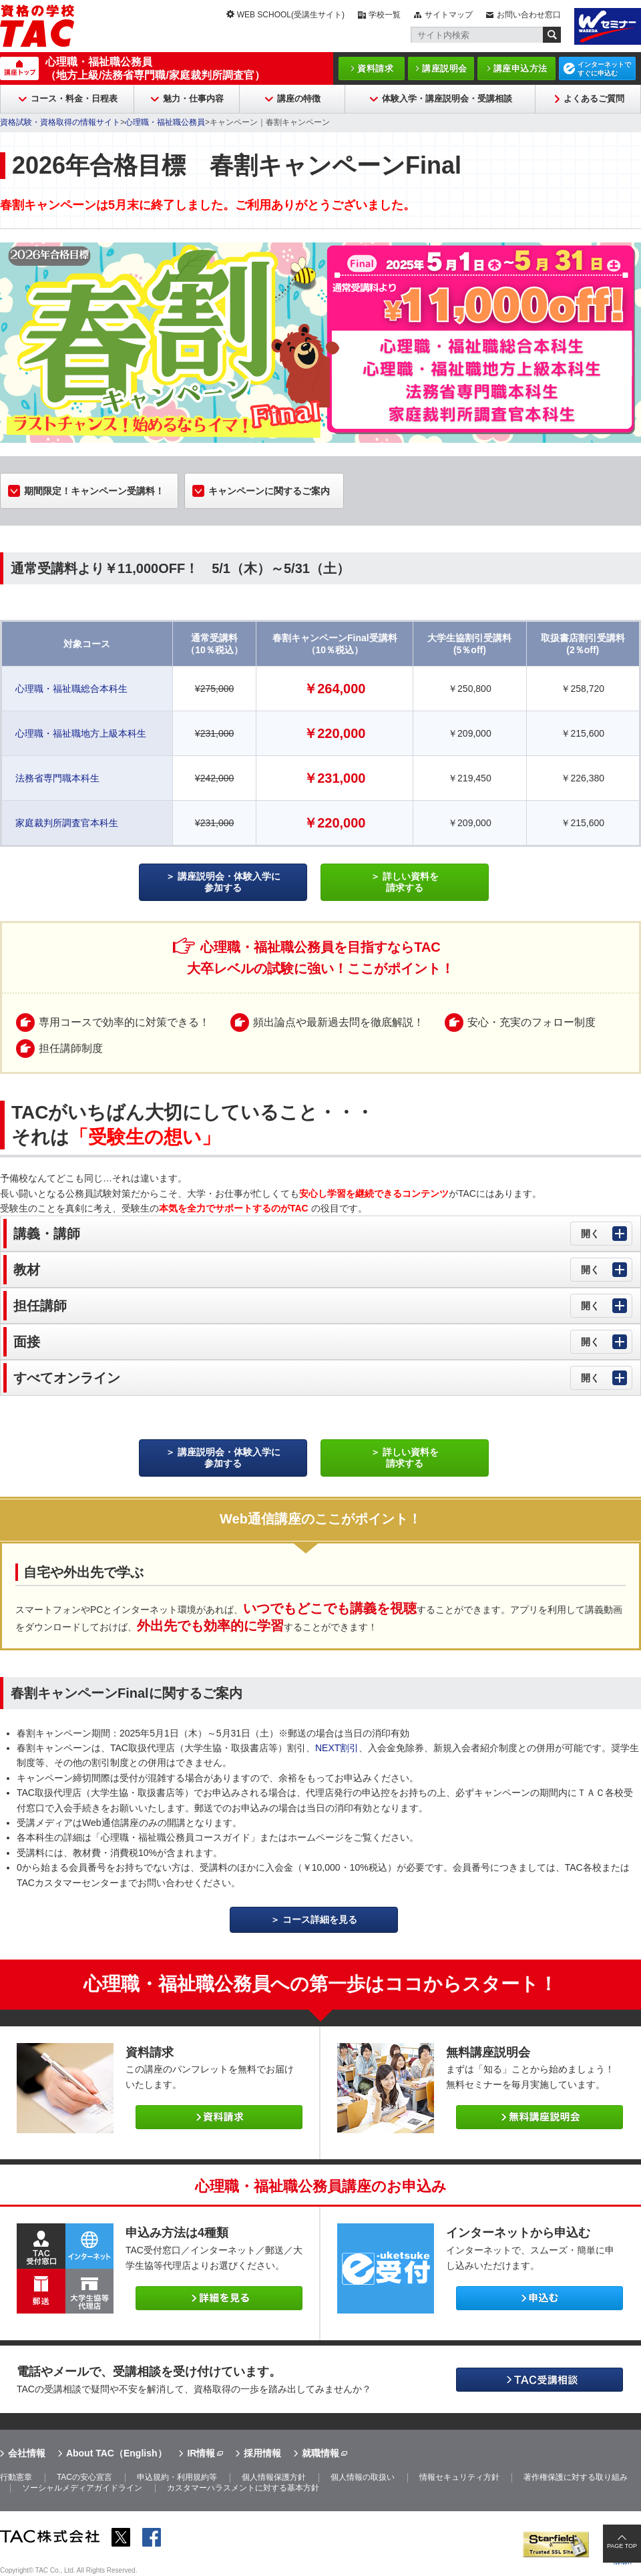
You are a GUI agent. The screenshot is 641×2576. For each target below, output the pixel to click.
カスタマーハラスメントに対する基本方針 (243, 2488)
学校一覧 (385, 14)
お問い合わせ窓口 (529, 14)
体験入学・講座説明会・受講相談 (447, 99)
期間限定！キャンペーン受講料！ (94, 491)
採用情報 (262, 2453)
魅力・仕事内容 (193, 99)
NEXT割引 (337, 1747)
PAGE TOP (622, 2546)
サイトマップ (449, 14)
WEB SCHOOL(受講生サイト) (291, 14)
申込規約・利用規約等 (177, 2477)
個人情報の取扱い (363, 2477)
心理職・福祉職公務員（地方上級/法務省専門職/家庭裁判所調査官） (155, 68)
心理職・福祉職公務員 (165, 122)
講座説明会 (444, 68)
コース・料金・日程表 (74, 99)
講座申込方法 (520, 68)
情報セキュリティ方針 (459, 2477)
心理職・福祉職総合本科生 (71, 688)
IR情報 (201, 2453)
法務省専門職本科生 (57, 778)
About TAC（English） (116, 2453)
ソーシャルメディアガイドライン (82, 2488)
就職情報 (320, 2453)
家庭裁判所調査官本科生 (66, 822)
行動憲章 (16, 2477)
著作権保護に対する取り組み (575, 2477)
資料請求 (375, 68)
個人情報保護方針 (274, 2477)
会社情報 (26, 2453)
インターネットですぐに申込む (604, 69)
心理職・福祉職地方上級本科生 (80, 733)
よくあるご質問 (594, 99)
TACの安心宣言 (84, 2477)
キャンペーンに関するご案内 (269, 491)
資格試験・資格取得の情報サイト (60, 122)
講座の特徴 (298, 99)
